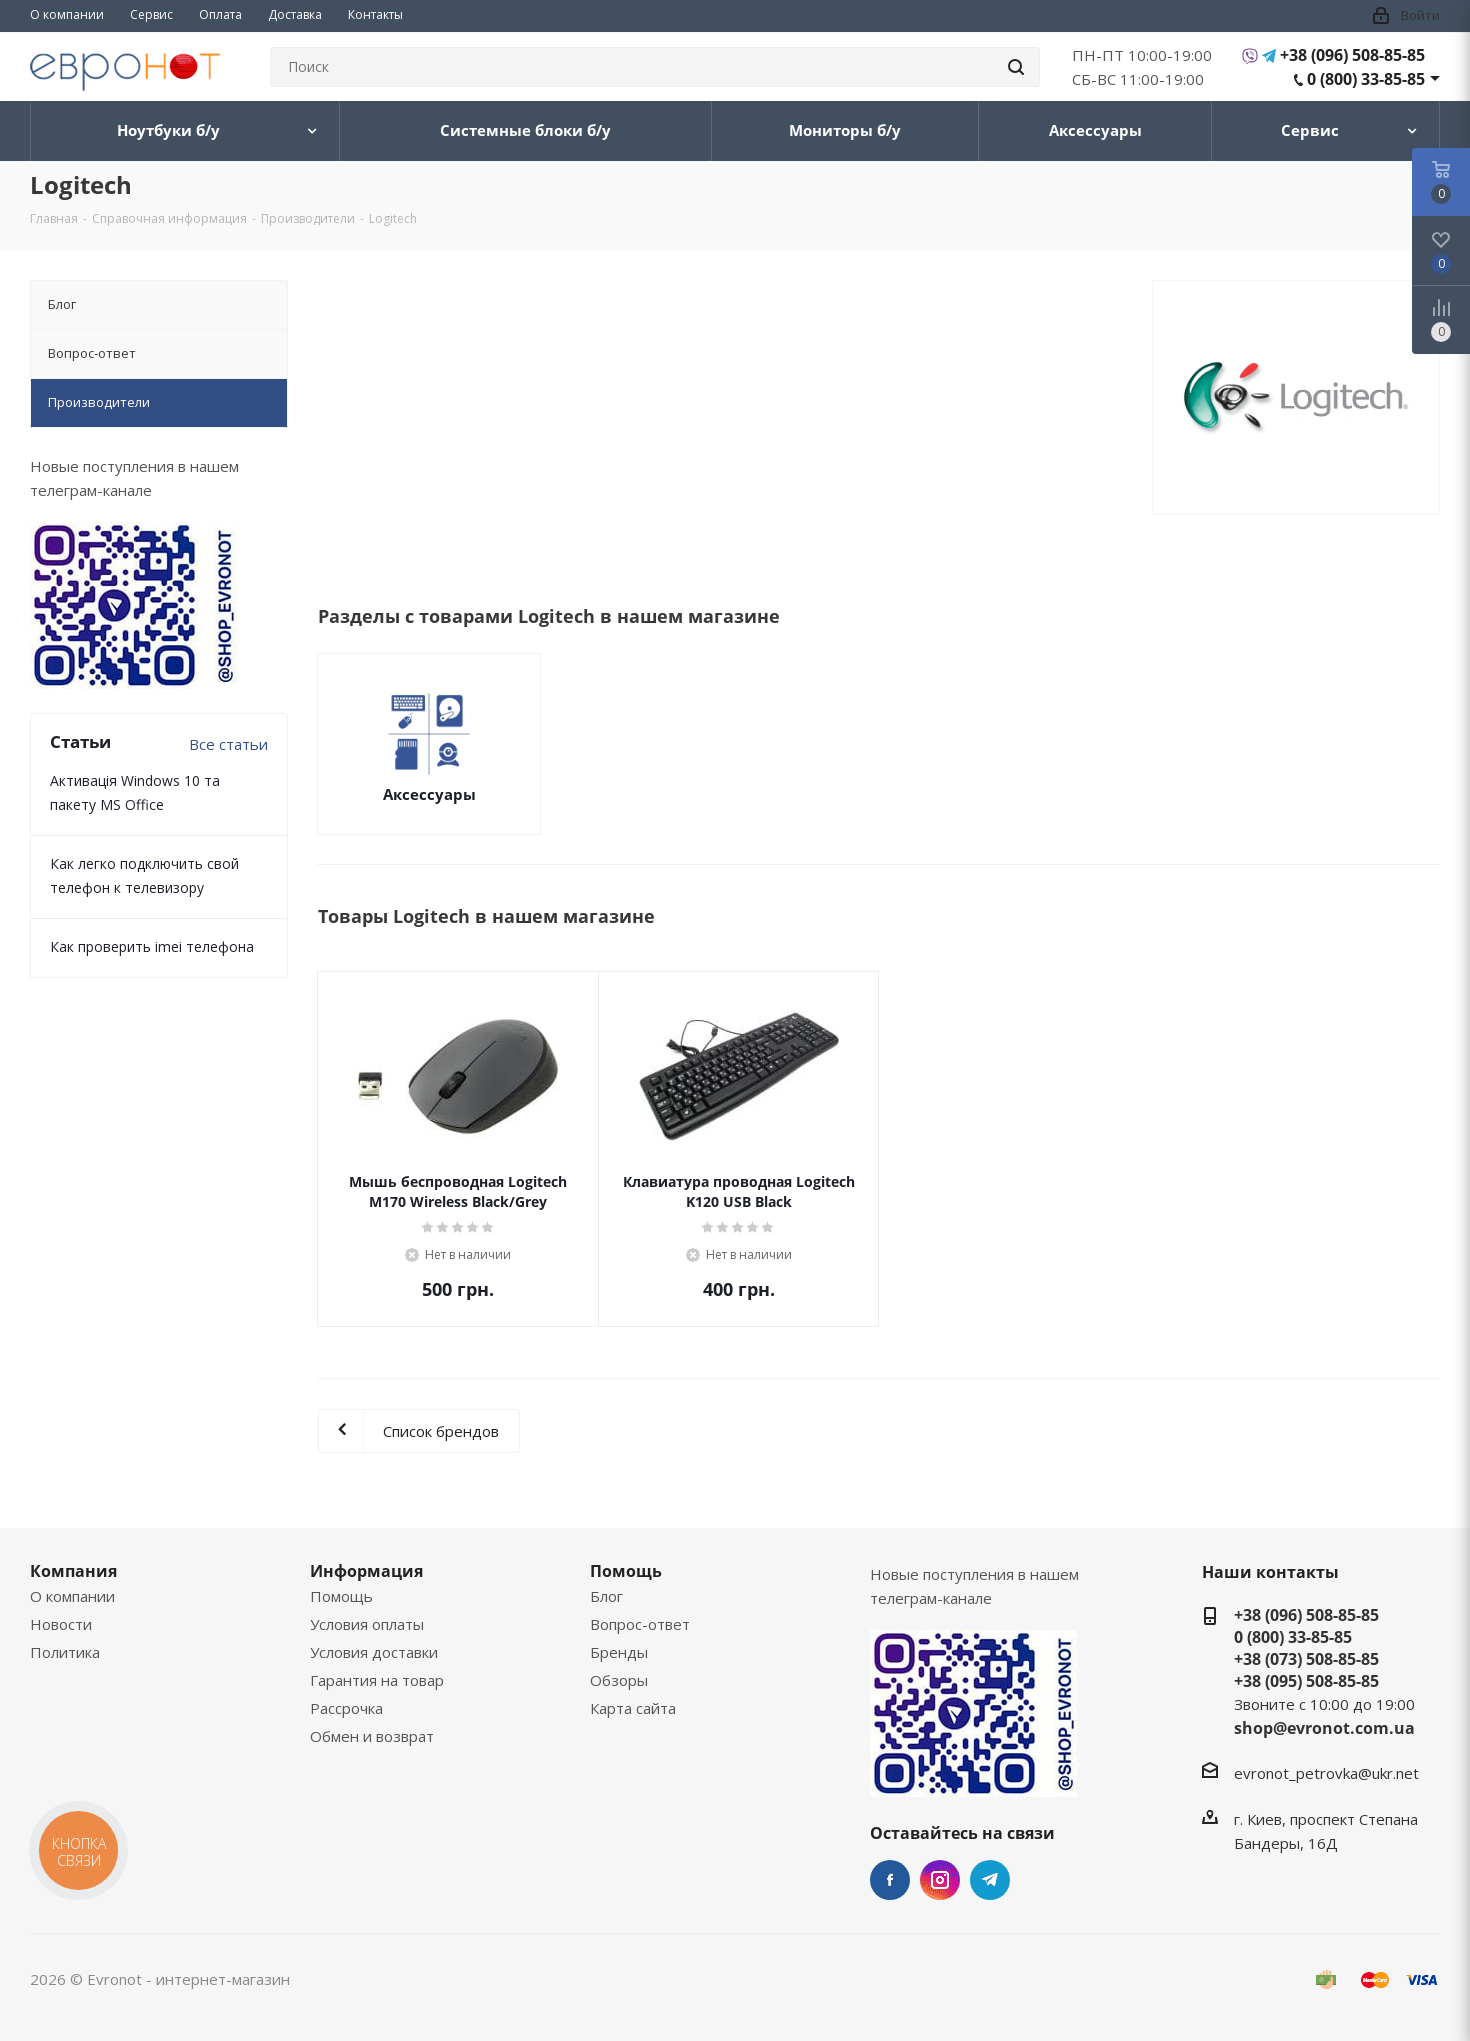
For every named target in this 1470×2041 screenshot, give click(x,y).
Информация (366, 1571)
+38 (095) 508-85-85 (1306, 1681)
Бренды (619, 1652)
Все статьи (228, 744)
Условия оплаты (367, 1624)
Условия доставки (374, 1652)
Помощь (341, 1596)
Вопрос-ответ (640, 1624)
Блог (606, 1596)
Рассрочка (346, 1708)
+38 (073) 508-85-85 (1306, 1659)
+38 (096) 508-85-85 (1352, 55)
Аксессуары (429, 794)
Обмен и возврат (372, 1736)
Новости (61, 1624)
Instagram (940, 1880)
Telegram (990, 1880)
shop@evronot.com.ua (1324, 1728)
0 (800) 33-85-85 (1366, 79)
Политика (65, 1652)
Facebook (890, 1880)
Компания (73, 1571)
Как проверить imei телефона (152, 946)
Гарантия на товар (377, 1680)
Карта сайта (633, 1708)
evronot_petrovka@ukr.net (1326, 1773)
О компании (72, 1596)
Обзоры (619, 1680)
